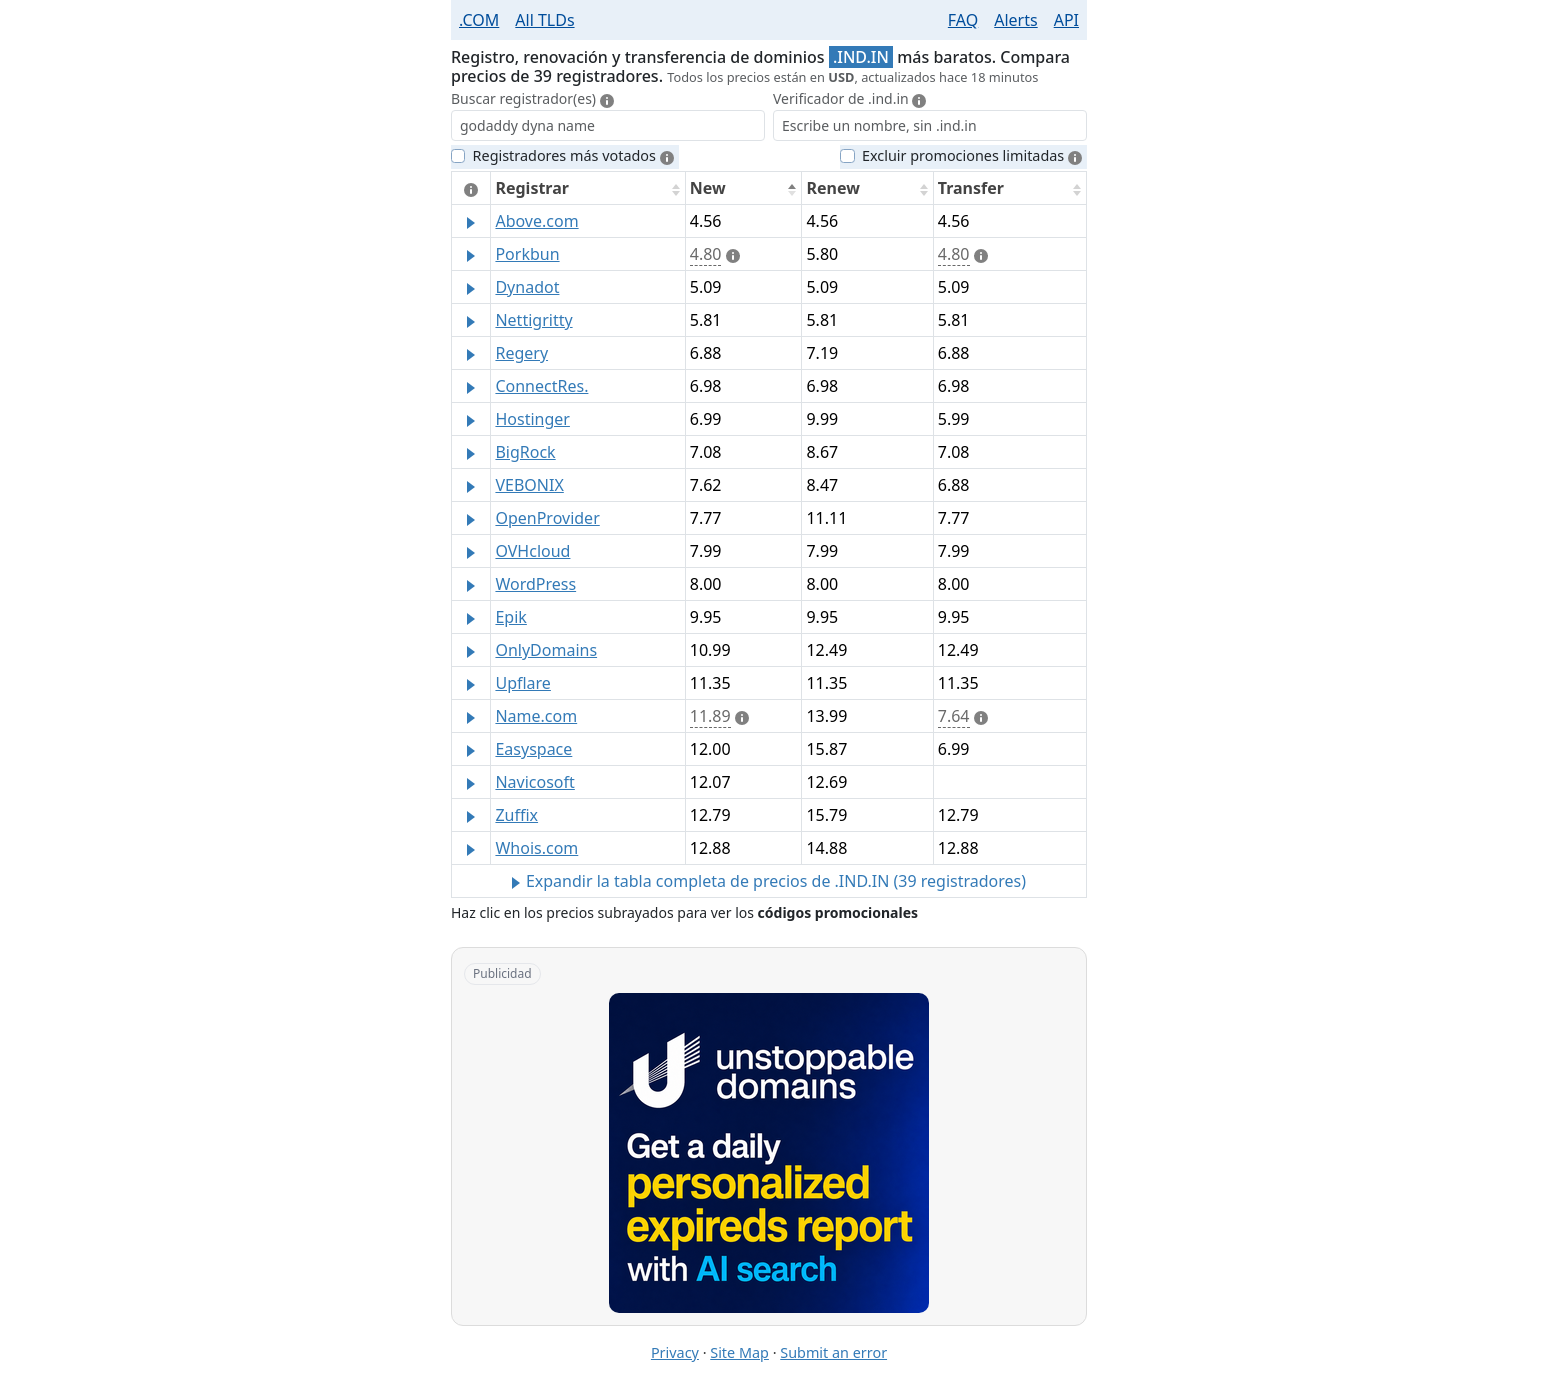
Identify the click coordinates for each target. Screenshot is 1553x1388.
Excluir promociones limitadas (972, 155)
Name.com (536, 716)
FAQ (963, 20)
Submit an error (833, 1352)
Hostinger (532, 419)
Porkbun (527, 254)
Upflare (522, 683)
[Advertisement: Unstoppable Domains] (769, 1153)
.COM (479, 20)
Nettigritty (533, 320)
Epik (510, 617)
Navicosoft (534, 782)
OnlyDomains (546, 650)
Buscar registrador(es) (532, 98)
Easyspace (533, 749)
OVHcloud (532, 551)
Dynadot (527, 287)
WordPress (535, 584)
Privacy (675, 1352)
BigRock (525, 452)
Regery (521, 353)
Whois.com (536, 848)
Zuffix (516, 815)
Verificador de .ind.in (853, 98)
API (1066, 20)
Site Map (739, 1352)
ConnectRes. (541, 386)
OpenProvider (547, 518)
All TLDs (544, 20)
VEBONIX (529, 485)
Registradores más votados (573, 155)
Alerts (1015, 20)
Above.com (536, 221)
